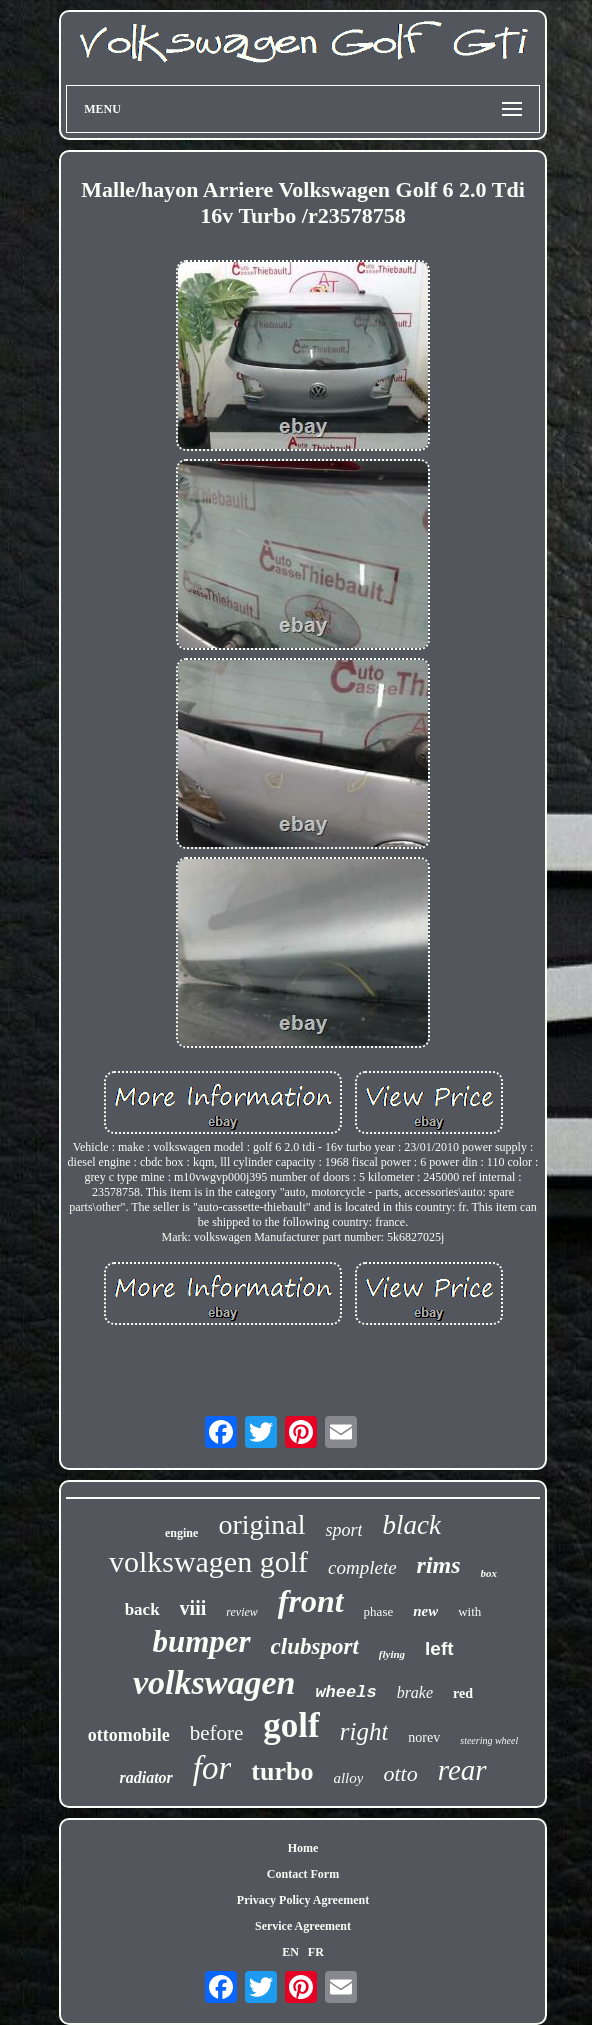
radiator (145, 1777)
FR (316, 1952)
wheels (345, 1692)
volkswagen (214, 1682)
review (242, 1612)
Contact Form (303, 1874)
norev (424, 1737)
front (311, 1601)
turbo (282, 1771)
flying (392, 1654)
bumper (201, 1641)
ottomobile (129, 1735)
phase (379, 1611)
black (411, 1525)
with (469, 1611)
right (364, 1731)
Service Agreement (303, 1926)
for (212, 1768)
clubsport (315, 1646)
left (439, 1648)
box (489, 1573)
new (425, 1611)
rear (462, 1770)
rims (439, 1565)
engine (181, 1533)
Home (303, 1848)
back (142, 1609)
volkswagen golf (208, 1561)
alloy (348, 1778)
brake (415, 1692)
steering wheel (489, 1740)
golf (291, 1725)
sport (343, 1530)
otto (400, 1773)
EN (290, 1952)
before (217, 1733)
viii (193, 1608)
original (261, 1524)
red (463, 1693)
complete (362, 1567)
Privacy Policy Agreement (303, 1900)
